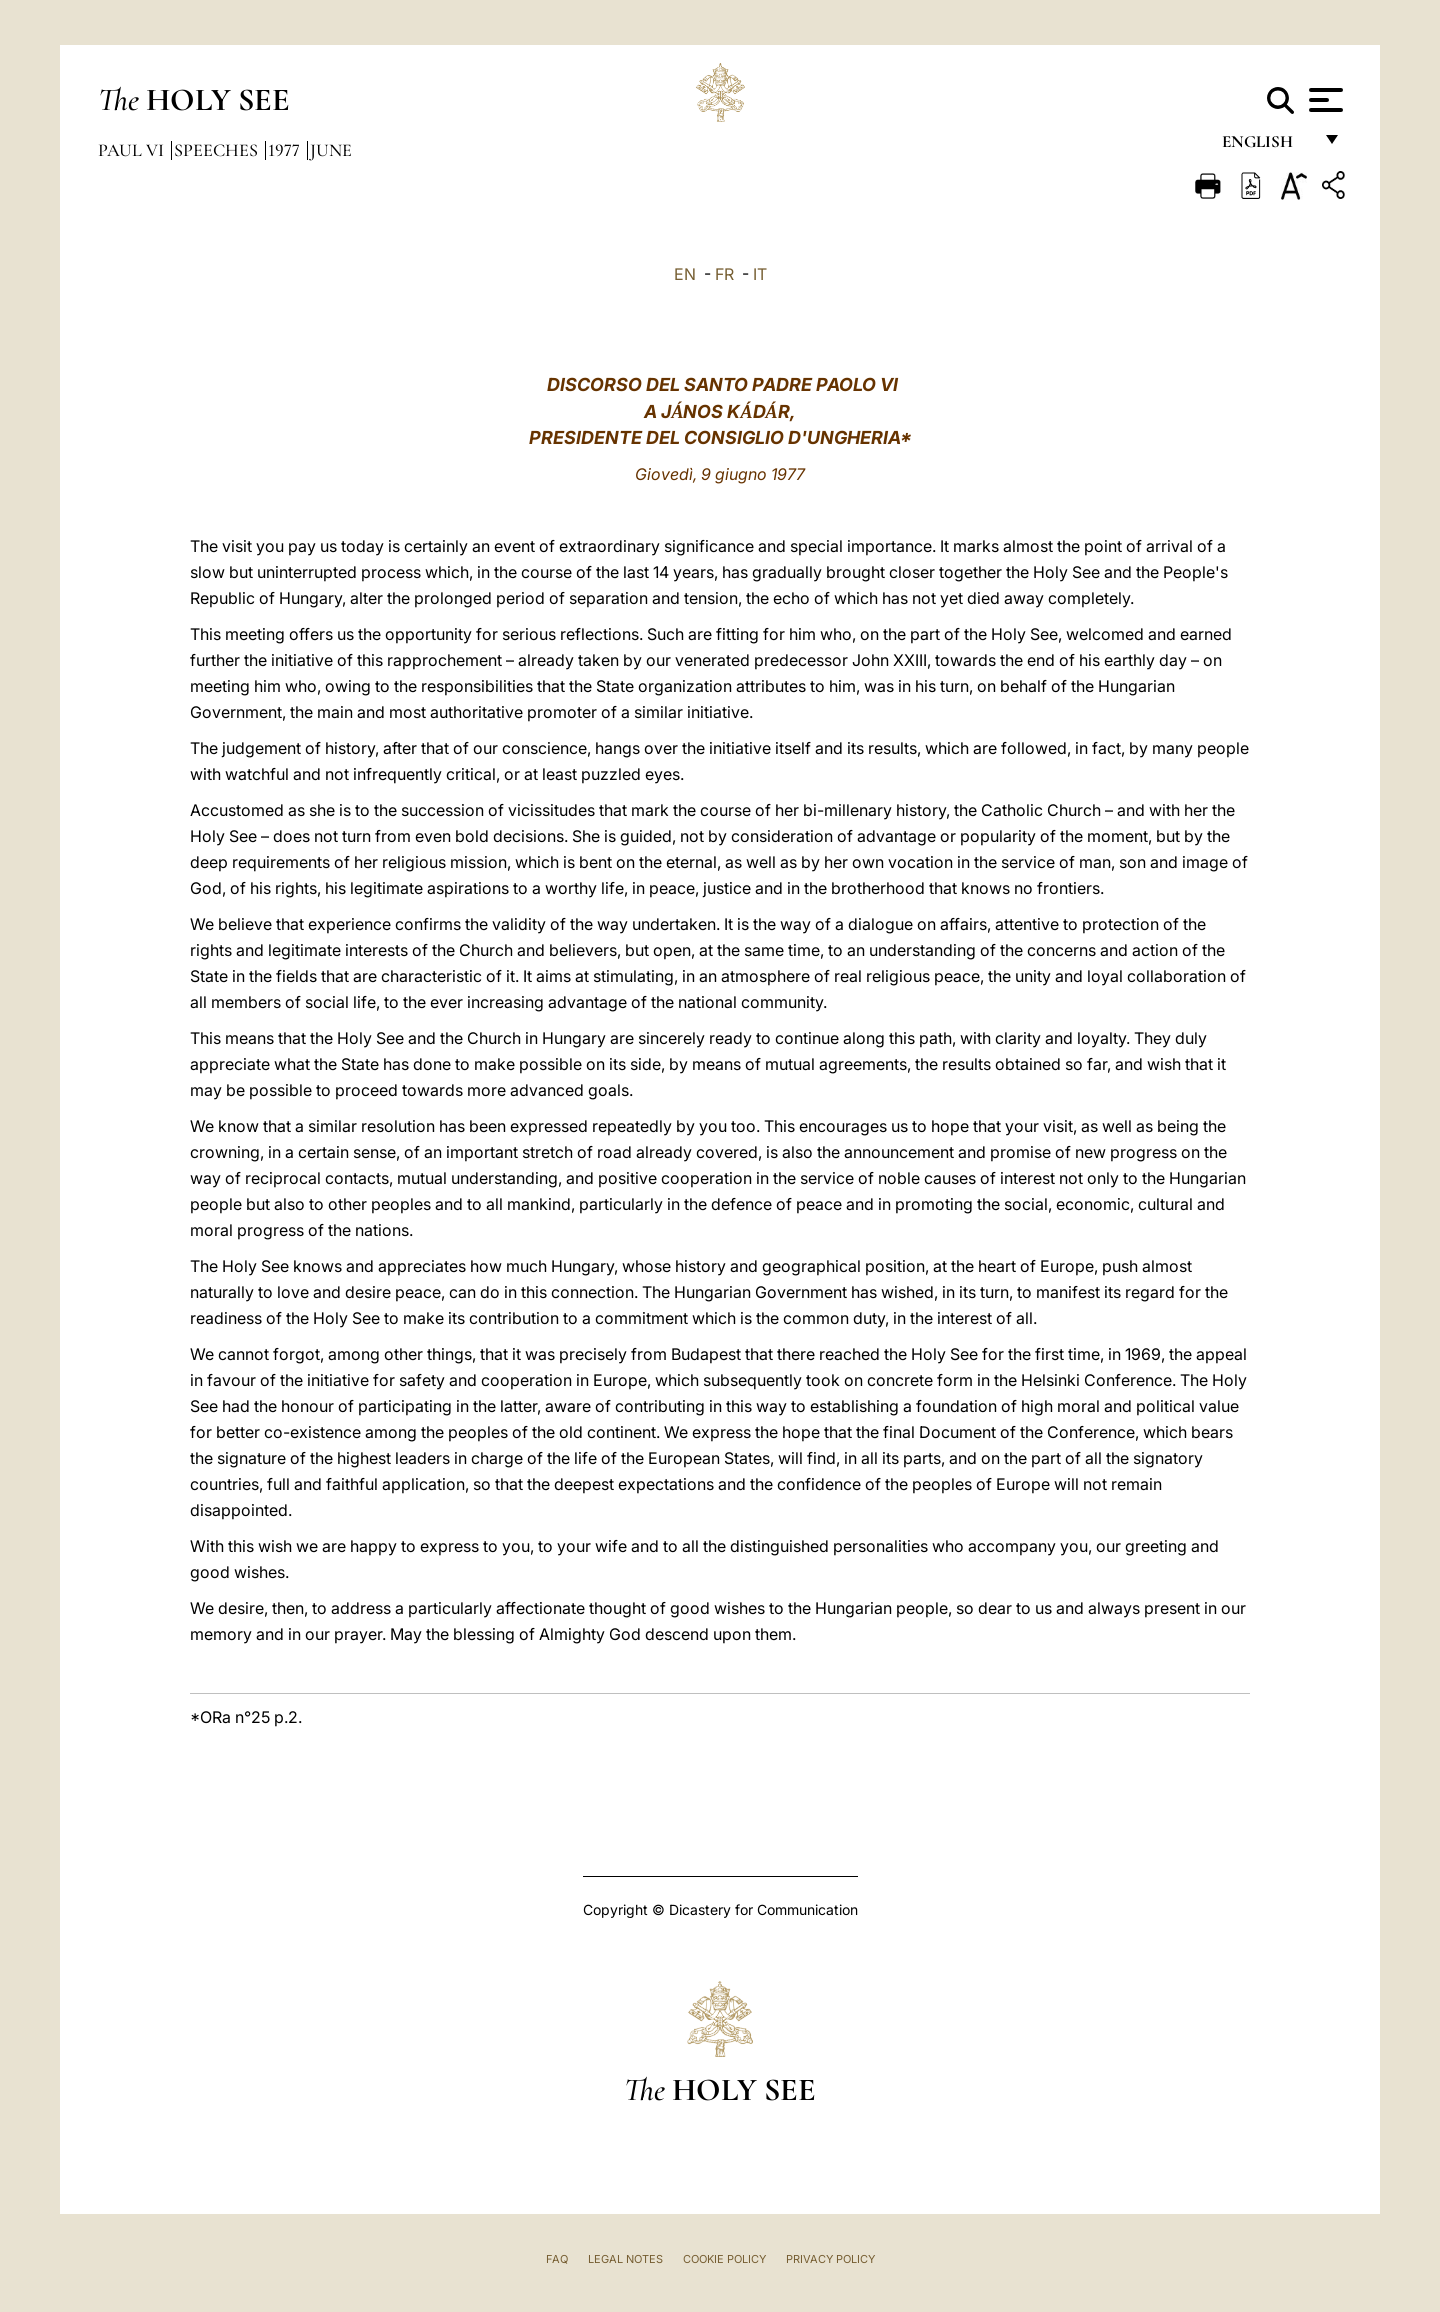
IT (760, 274)
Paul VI (133, 150)
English (1266, 147)
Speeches (218, 150)
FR (724, 274)
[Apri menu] (1323, 100)
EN (685, 274)
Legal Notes (625, 2259)
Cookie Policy (724, 2259)
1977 (286, 150)
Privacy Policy (830, 2259)
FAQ (557, 2259)
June (331, 150)
